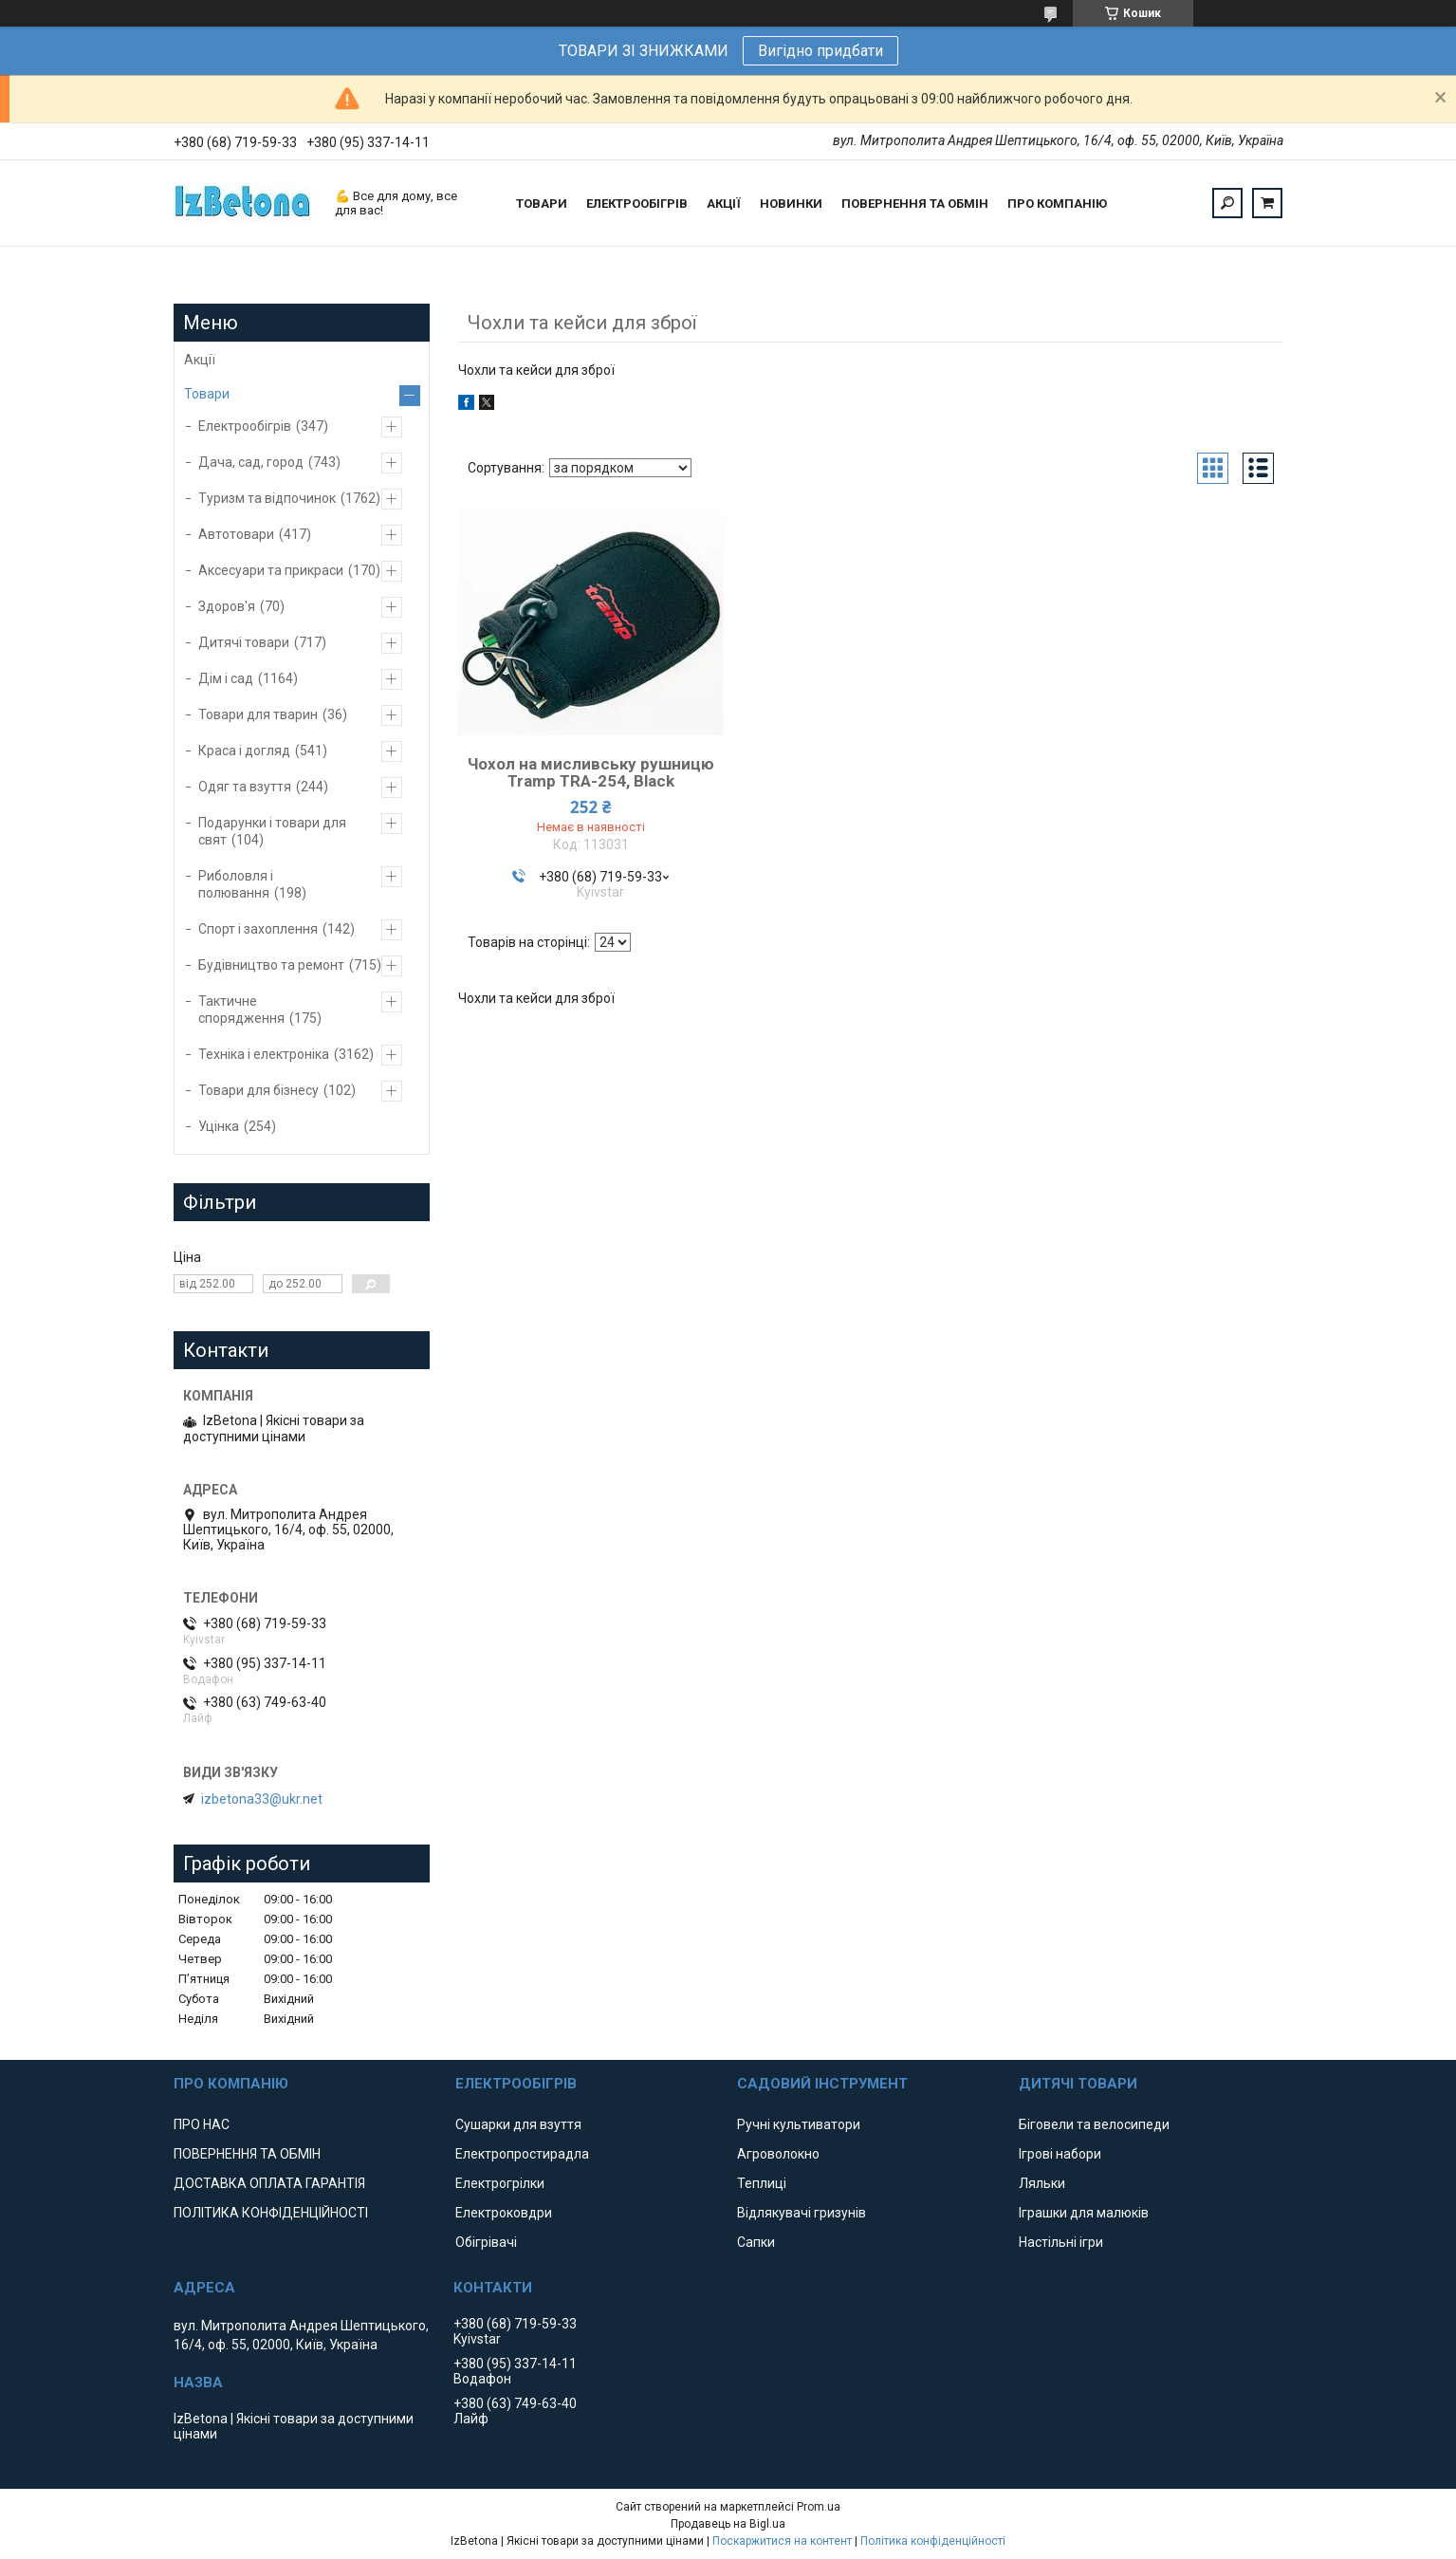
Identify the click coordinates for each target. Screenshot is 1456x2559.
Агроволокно (778, 2153)
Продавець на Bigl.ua (728, 2524)
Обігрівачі (486, 2242)
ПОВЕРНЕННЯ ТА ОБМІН (914, 203)
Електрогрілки (499, 2183)
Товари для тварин (258, 714)
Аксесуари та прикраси (270, 570)
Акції (199, 359)
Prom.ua (818, 2506)
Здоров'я (226, 606)
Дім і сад (225, 678)
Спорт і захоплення (258, 928)
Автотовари (236, 534)
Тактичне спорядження (241, 1009)
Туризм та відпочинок (267, 498)
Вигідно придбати (820, 51)
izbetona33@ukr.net (262, 1799)
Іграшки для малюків (1084, 2212)
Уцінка (218, 1126)
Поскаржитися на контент (782, 2541)
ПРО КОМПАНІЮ (1057, 203)
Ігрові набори (1060, 2153)
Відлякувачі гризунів (801, 2212)
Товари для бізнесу (258, 1090)
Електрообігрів (244, 426)
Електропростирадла (522, 2153)
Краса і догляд (244, 750)
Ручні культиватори (798, 2124)
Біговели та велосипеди (1094, 2124)
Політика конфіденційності (932, 2541)
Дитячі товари (243, 642)
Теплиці (761, 2183)
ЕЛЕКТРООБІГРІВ (637, 203)
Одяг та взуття (244, 786)
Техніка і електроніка (263, 1054)
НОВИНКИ (791, 203)
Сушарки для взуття (518, 2124)
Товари (207, 393)
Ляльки (1042, 2183)
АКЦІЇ (724, 203)
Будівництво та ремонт (271, 965)
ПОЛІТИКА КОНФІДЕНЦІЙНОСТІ (271, 2212)
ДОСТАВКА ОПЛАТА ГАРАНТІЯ (269, 2183)
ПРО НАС (202, 2124)
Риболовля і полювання (235, 884)
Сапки (756, 2242)
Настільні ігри (1061, 2242)
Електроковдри (503, 2212)
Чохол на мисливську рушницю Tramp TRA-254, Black (591, 772)
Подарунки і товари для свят (272, 831)
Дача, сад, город (251, 462)
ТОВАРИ (541, 203)
